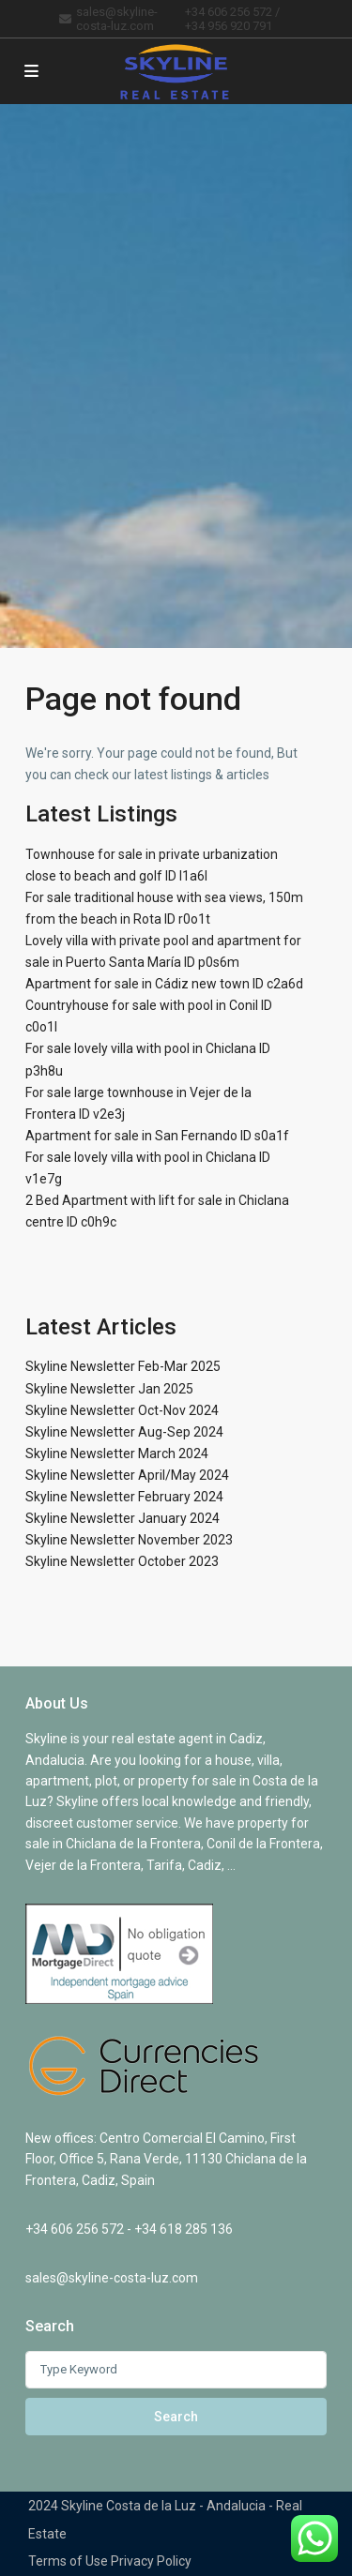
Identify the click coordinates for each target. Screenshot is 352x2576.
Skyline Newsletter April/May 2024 (127, 1475)
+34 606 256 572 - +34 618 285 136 (129, 2229)
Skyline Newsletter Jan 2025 (109, 1388)
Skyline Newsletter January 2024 (122, 1518)
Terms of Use (68, 2560)
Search (176, 2416)
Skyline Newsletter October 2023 (122, 1561)
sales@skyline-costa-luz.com (111, 2277)
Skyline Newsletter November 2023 (129, 1539)
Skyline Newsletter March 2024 (116, 1453)
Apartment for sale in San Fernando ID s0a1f (157, 1135)
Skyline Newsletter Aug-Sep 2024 (124, 1431)
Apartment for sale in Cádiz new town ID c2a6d (164, 983)
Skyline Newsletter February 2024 (124, 1496)
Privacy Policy (151, 2560)
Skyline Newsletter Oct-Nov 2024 (122, 1410)
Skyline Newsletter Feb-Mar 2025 (123, 1366)
